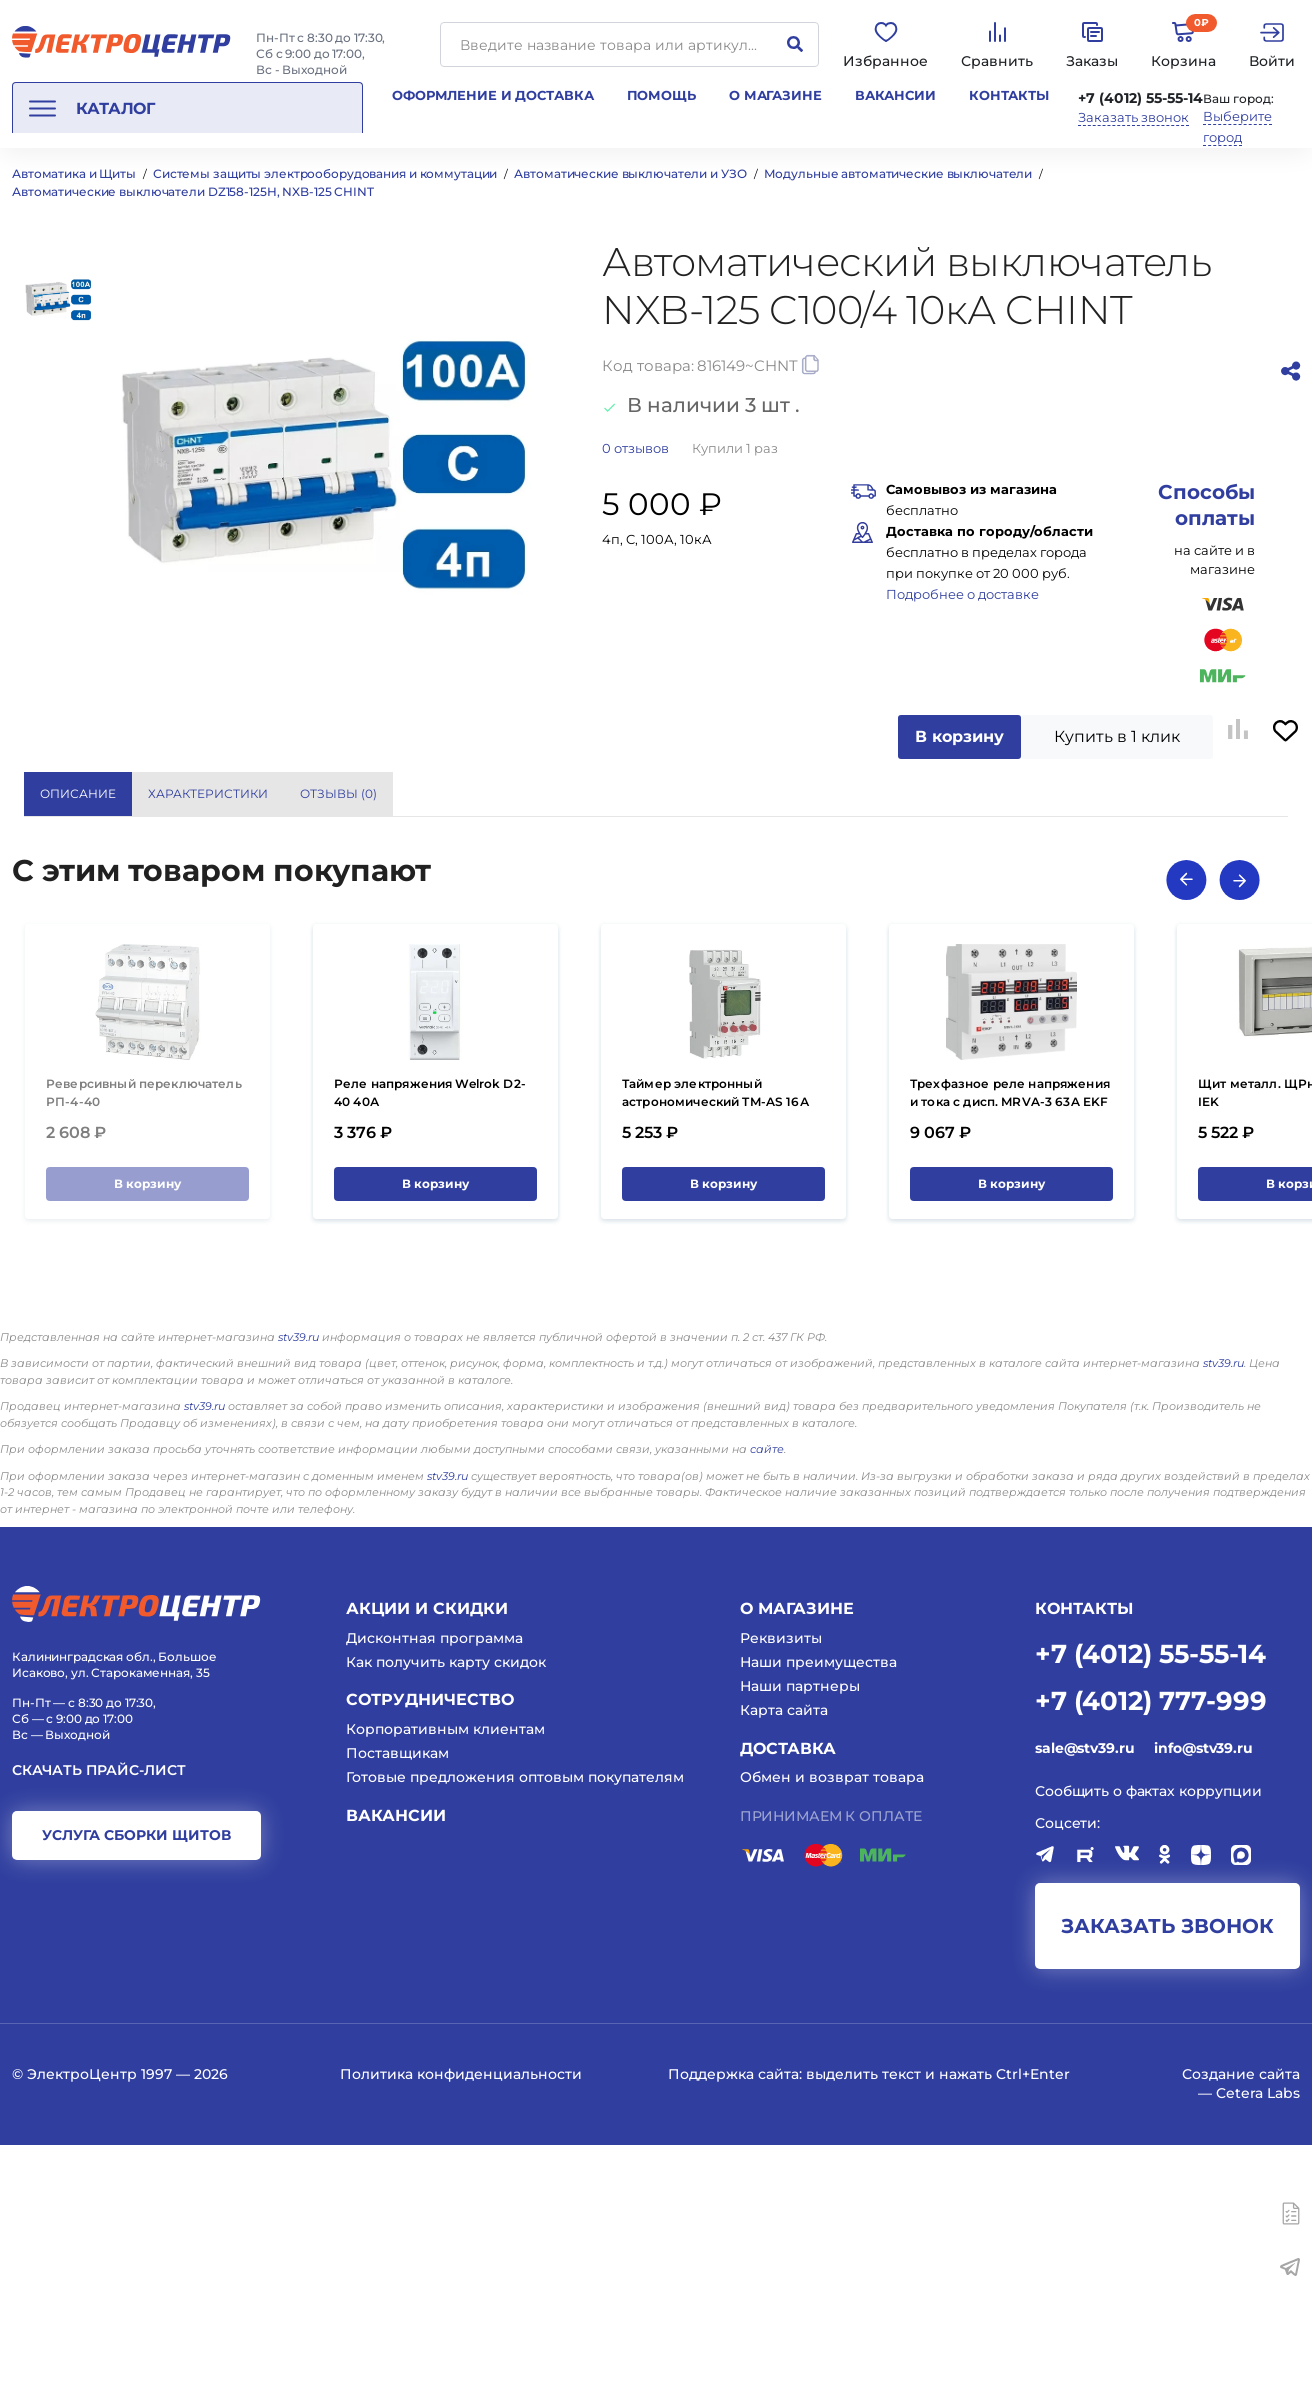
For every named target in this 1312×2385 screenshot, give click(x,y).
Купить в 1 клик (1117, 736)
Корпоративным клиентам (445, 1969)
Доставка (788, 1988)
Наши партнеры (800, 1927)
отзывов (635, 448)
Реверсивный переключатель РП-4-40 (144, 1333)
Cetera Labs (1258, 2333)
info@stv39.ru (1203, 1988)
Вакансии (895, 95)
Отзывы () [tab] (338, 793)
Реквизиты (781, 1878)
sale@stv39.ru (1084, 1988)
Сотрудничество (430, 1940)
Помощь (661, 95)
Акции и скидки (427, 1848)
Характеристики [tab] (208, 793)
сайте (767, 1689)
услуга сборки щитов (136, 2076)
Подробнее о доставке (962, 594)
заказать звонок (1167, 2167)
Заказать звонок (1133, 117)
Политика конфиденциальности (461, 2315)
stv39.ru (298, 1577)
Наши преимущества (818, 1902)
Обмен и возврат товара (832, 2018)
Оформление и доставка (492, 95)
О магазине (775, 95)
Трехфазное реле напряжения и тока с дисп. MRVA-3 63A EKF (1010, 1333)
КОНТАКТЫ (1084, 1848)
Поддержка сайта (733, 2315)
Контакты (1009, 95)
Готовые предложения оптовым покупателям (515, 2018)
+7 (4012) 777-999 (1151, 1939)
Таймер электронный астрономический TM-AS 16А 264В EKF (715, 1342)
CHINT (1014, 871)
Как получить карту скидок (446, 1902)
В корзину (959, 736)
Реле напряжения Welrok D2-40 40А (430, 1333)
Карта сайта (784, 1951)
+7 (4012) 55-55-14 (1140, 98)
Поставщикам (397, 1994)
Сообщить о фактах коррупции (1148, 2031)
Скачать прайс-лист (99, 2010)
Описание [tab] (78, 793)
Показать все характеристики (1110, 792)
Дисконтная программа (434, 1878)
